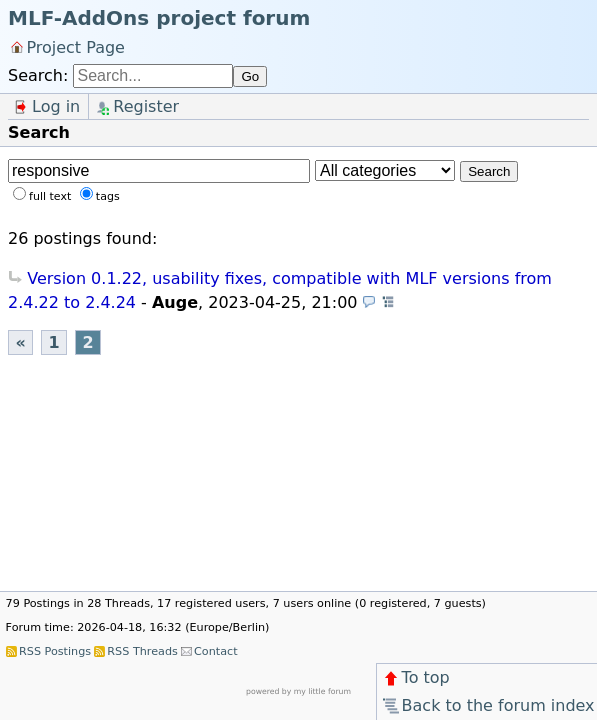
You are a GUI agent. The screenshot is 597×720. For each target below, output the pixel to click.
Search (489, 171)
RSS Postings (55, 651)
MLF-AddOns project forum (159, 18)
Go (250, 76)
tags (108, 196)
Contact (216, 651)
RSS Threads (142, 651)
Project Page (75, 46)
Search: (38, 75)
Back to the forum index (487, 705)
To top (415, 677)
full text (50, 196)
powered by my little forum (298, 691)
